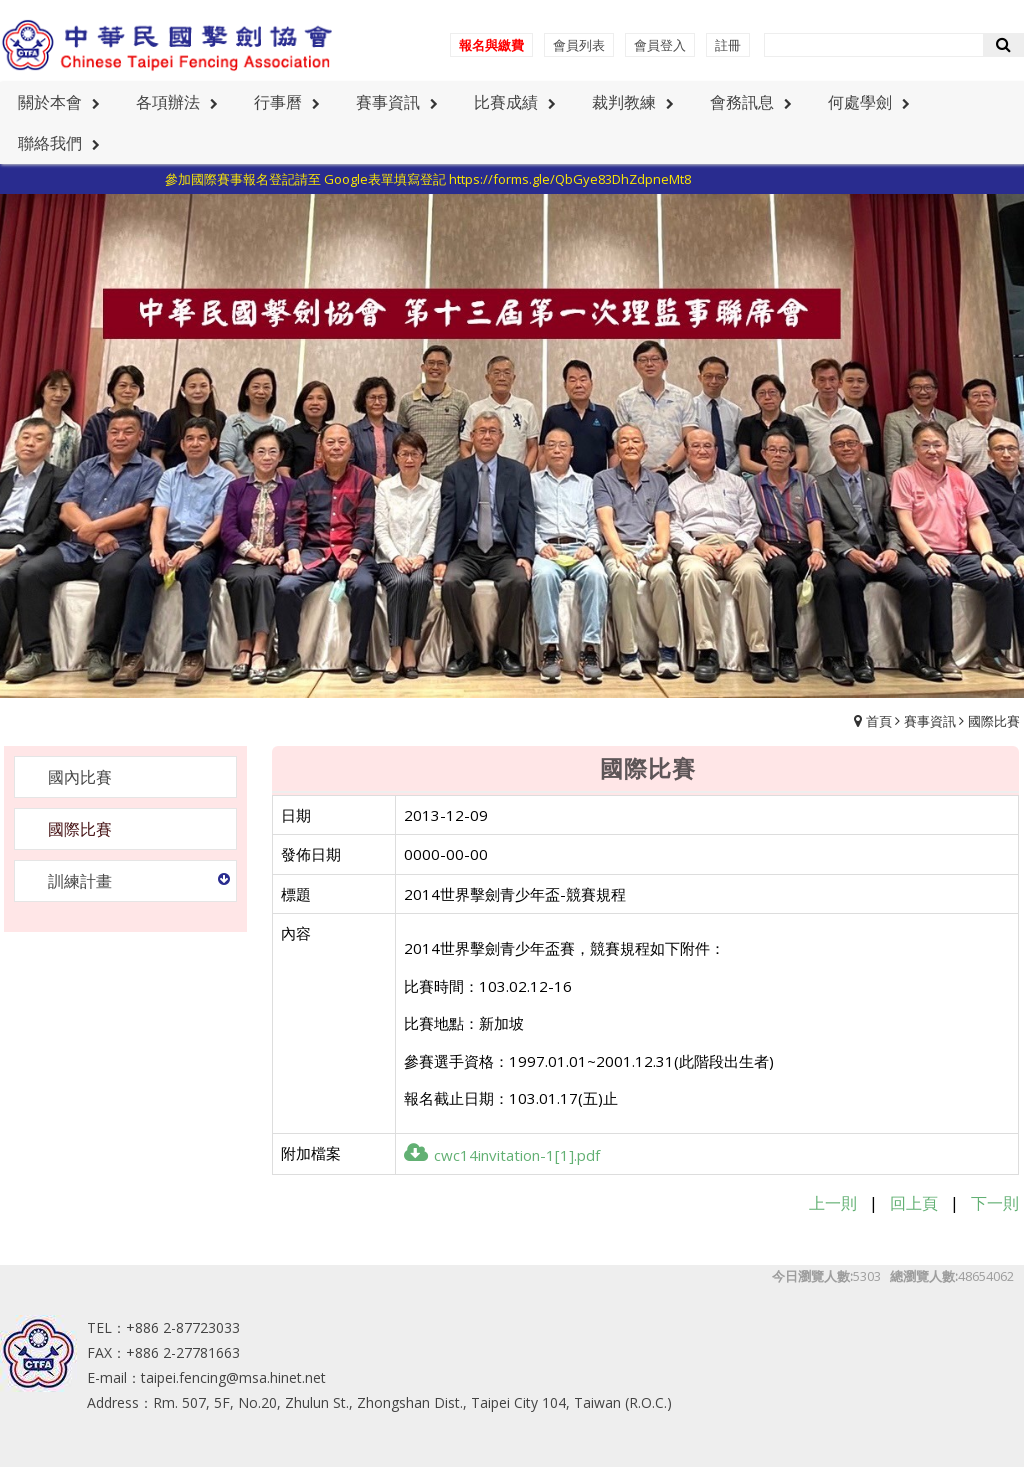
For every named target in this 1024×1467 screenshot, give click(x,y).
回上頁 (914, 1203)
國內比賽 (80, 777)
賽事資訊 (930, 721)
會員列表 (579, 45)
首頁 (879, 721)
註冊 (728, 45)
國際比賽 (994, 721)
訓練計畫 (80, 881)
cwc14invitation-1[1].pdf (502, 1155)
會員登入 (660, 45)
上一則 (833, 1203)
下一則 (995, 1203)
